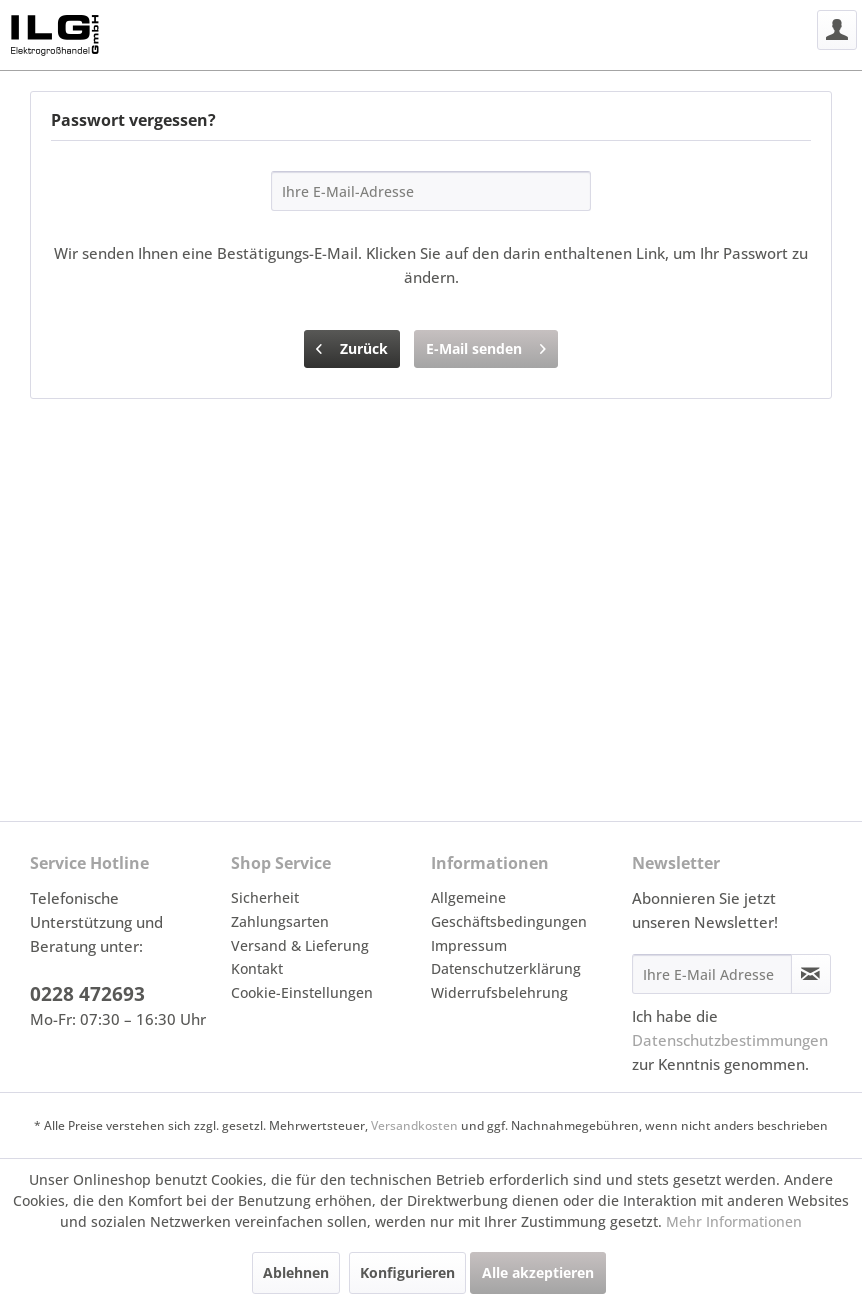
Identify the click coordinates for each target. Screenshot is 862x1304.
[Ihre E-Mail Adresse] (712, 974)
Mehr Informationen (734, 1221)
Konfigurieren (407, 1272)
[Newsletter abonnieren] (811, 974)
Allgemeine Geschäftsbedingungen (509, 909)
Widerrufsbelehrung (499, 992)
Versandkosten (414, 1125)
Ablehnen (296, 1272)
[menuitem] (837, 30)
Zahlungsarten (280, 921)
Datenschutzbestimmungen (730, 1040)
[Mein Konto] (837, 30)
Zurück (352, 345)
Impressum (469, 945)
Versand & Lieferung (300, 945)
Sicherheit (265, 897)
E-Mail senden (486, 345)
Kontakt (257, 968)
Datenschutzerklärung (506, 968)
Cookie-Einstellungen (302, 992)
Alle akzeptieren (538, 1272)
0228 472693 (87, 994)
